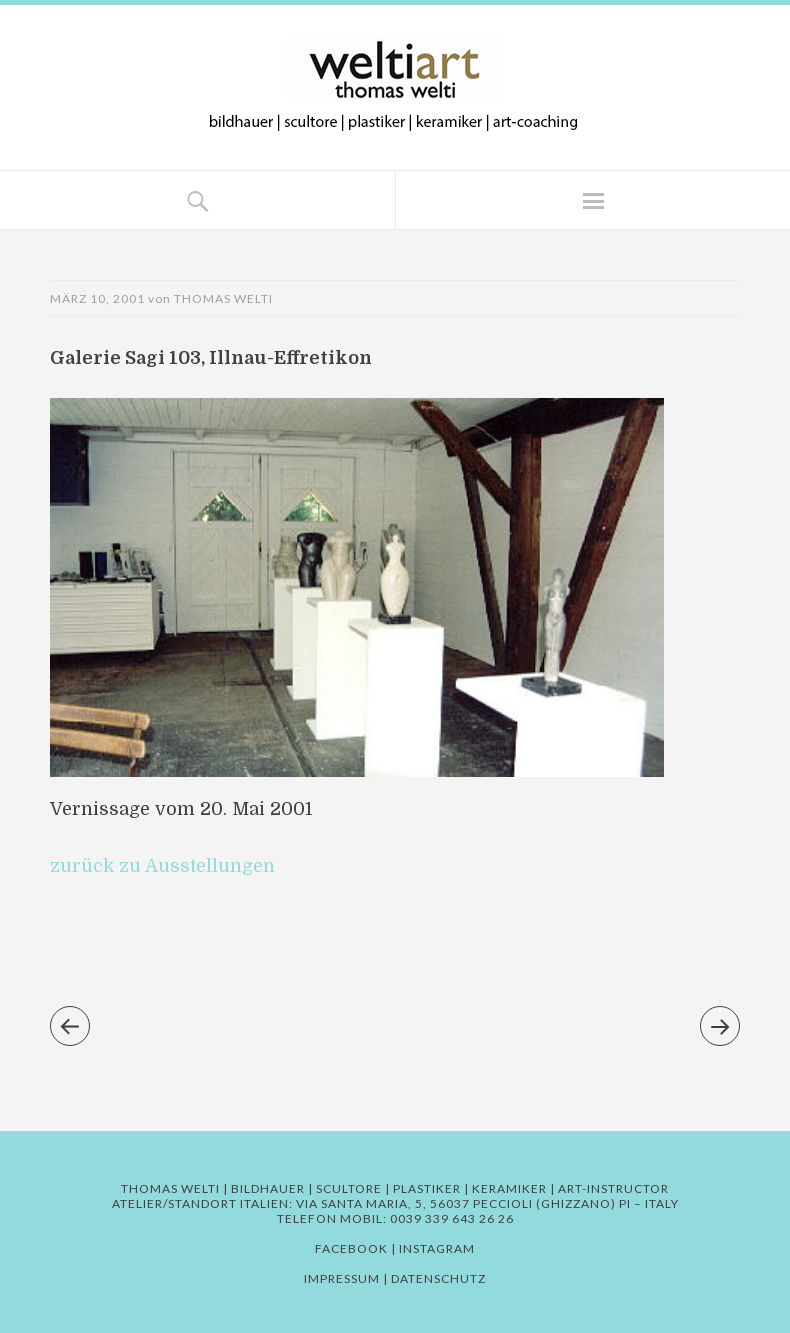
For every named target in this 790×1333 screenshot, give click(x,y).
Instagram (437, 1248)
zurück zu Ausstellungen (162, 866)
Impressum (342, 1278)
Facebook (351, 1248)
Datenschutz (438, 1278)
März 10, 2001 (97, 298)
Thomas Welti (223, 298)
